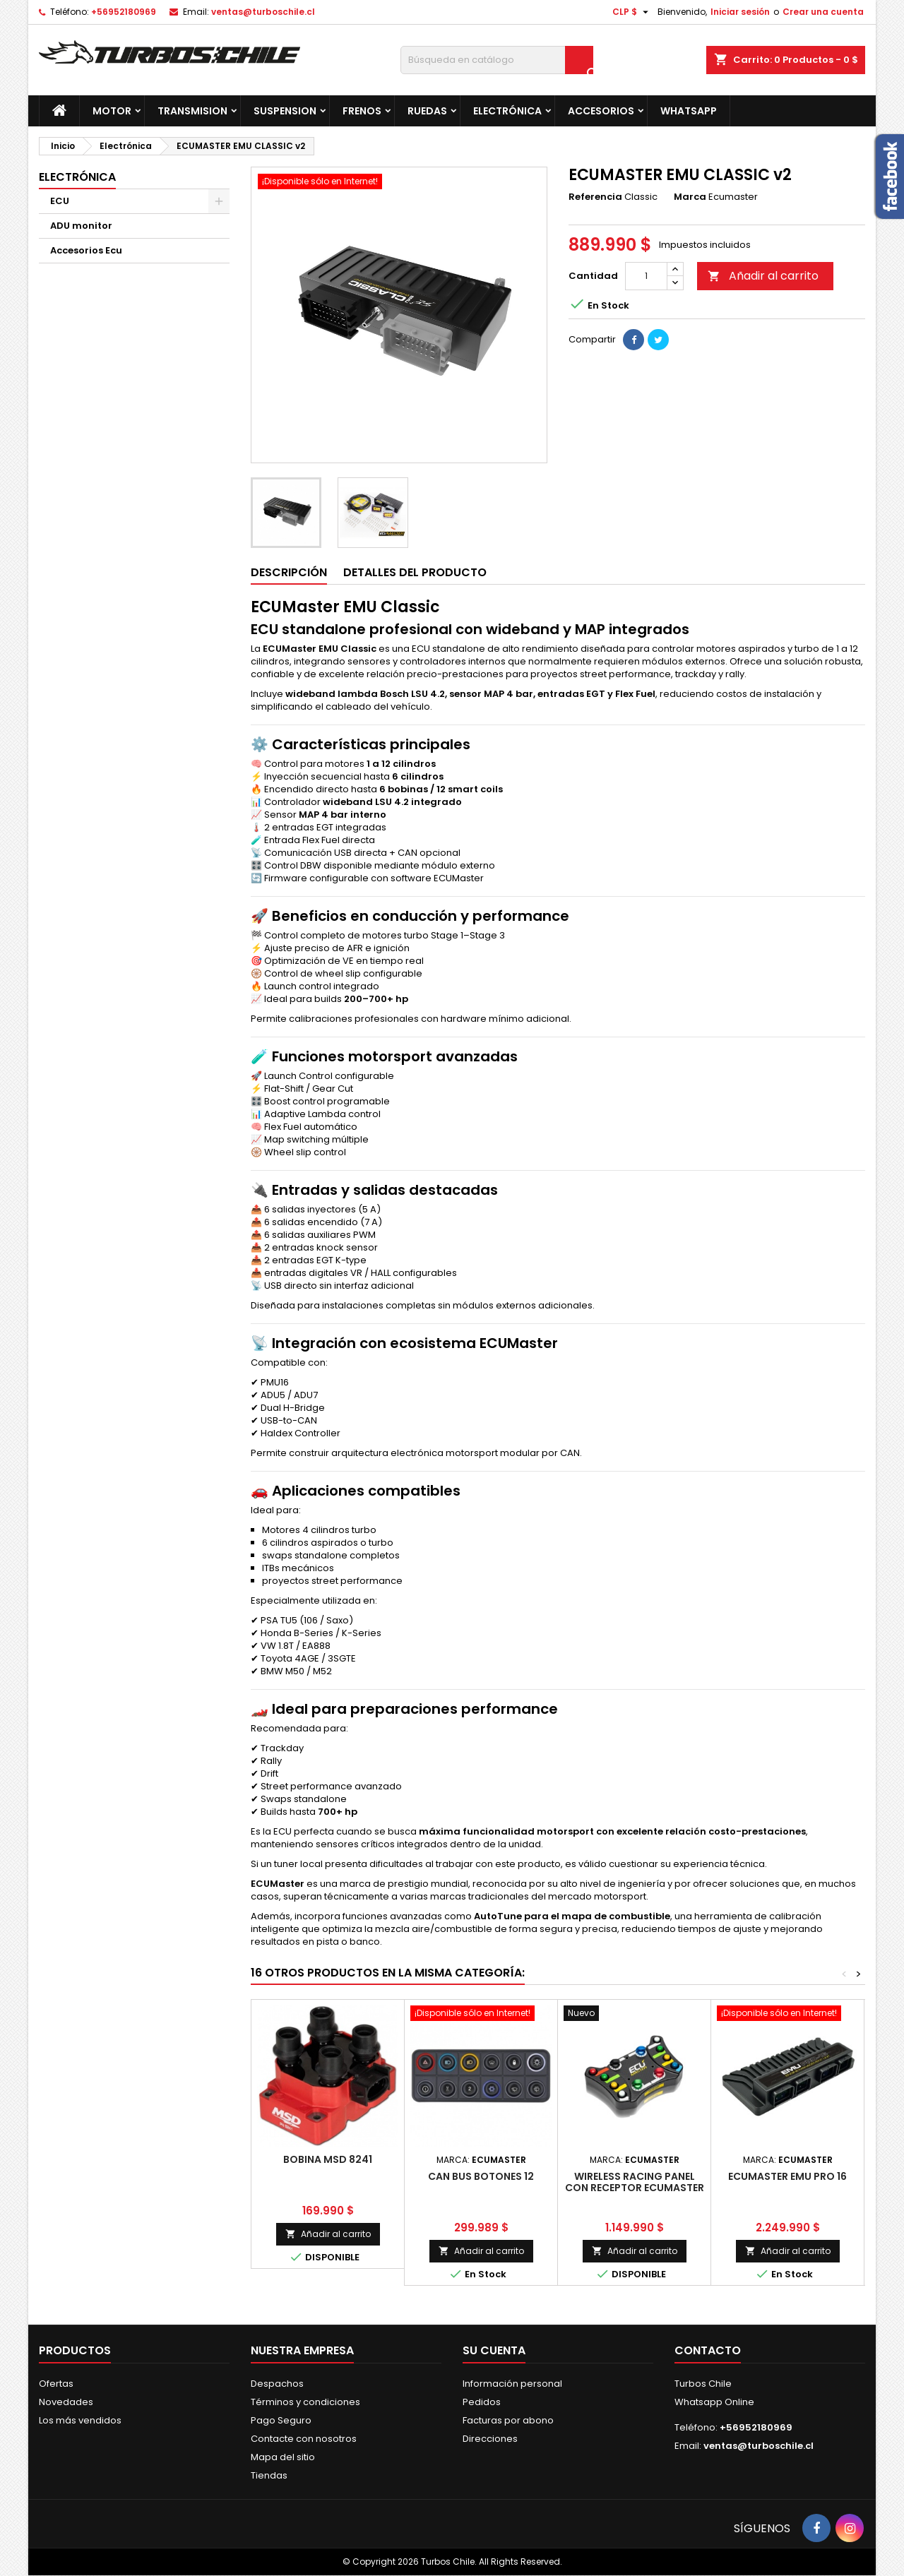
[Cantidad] (646, 276)
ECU (59, 201)
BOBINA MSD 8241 (327, 2159)
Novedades (66, 2402)
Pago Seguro (281, 2420)
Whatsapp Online (714, 2402)
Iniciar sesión (740, 12)
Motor (112, 111)
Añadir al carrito (763, 276)
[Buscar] (496, 60)
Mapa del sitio (283, 2457)
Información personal (512, 2383)
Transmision (192, 111)
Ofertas (56, 2383)
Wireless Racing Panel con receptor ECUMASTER (634, 2182)
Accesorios (601, 111)
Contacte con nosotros (304, 2438)
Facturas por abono (508, 2420)
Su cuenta (494, 2350)
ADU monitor (81, 225)
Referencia (595, 197)
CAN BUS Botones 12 (481, 2176)
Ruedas (427, 111)
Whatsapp (688, 111)
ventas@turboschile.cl (263, 12)
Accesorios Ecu (86, 250)
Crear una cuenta (823, 12)
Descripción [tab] (289, 572)
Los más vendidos (80, 2420)
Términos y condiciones (305, 2402)
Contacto (707, 2350)
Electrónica (507, 111)
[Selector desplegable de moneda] (632, 12)
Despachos (277, 2383)
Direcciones (490, 2438)
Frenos (362, 111)
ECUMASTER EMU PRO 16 (787, 2176)
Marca (690, 197)
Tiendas (269, 2475)
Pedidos (482, 2402)
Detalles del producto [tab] (415, 572)
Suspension (285, 111)
